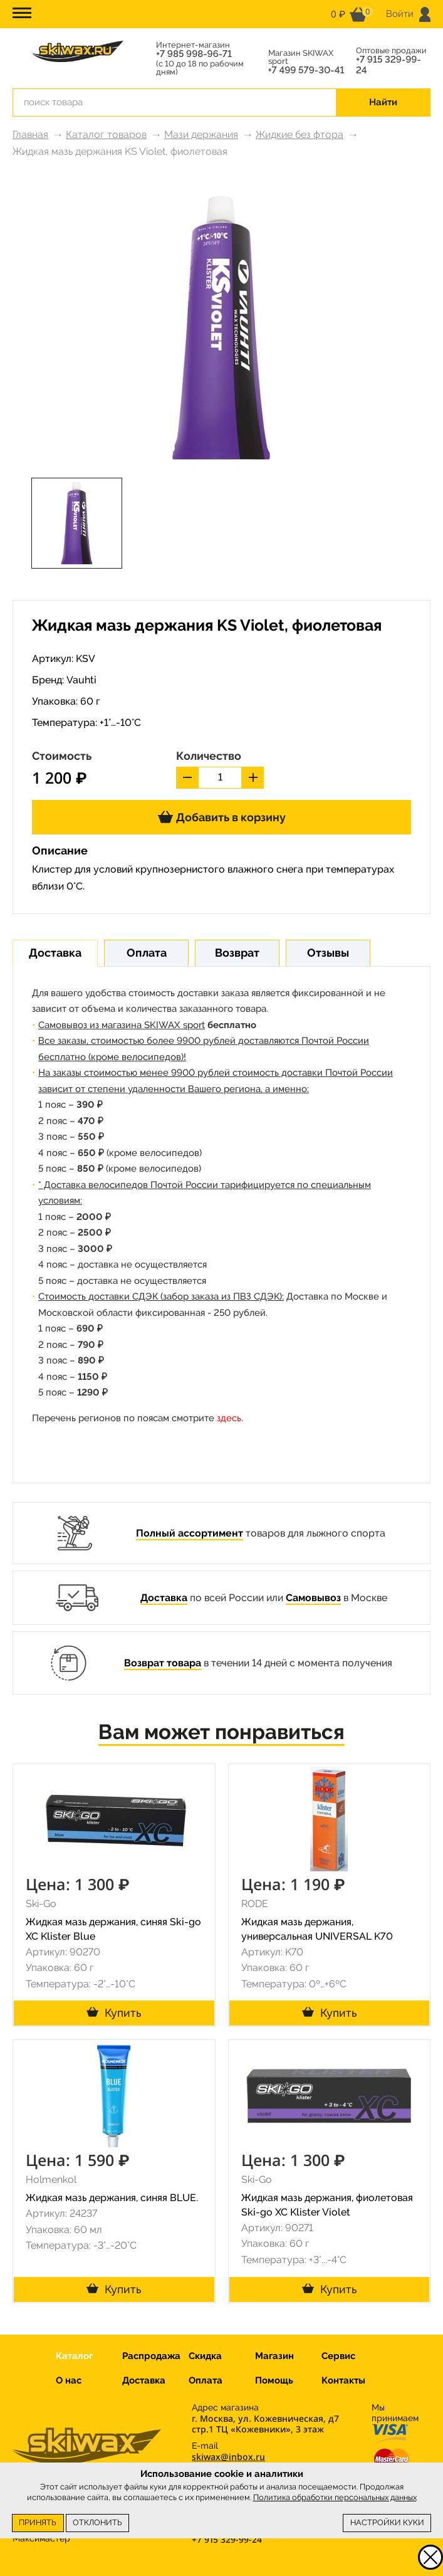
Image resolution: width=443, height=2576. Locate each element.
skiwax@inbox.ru (228, 2457)
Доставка (163, 1598)
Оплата (205, 2380)
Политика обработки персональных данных (335, 2497)
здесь (229, 1418)
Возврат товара (162, 1663)
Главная (30, 134)
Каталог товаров (106, 134)
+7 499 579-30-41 (306, 70)
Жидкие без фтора (299, 134)
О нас (68, 2380)
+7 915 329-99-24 (388, 65)
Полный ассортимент (189, 1533)
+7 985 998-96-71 (194, 54)
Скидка (205, 2356)
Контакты (343, 2380)
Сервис (338, 2356)
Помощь (274, 2380)
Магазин (274, 2356)
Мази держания (201, 134)
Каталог (74, 2356)
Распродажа (151, 2356)
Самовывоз (313, 1598)
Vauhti (81, 680)
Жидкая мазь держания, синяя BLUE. (112, 2198)
